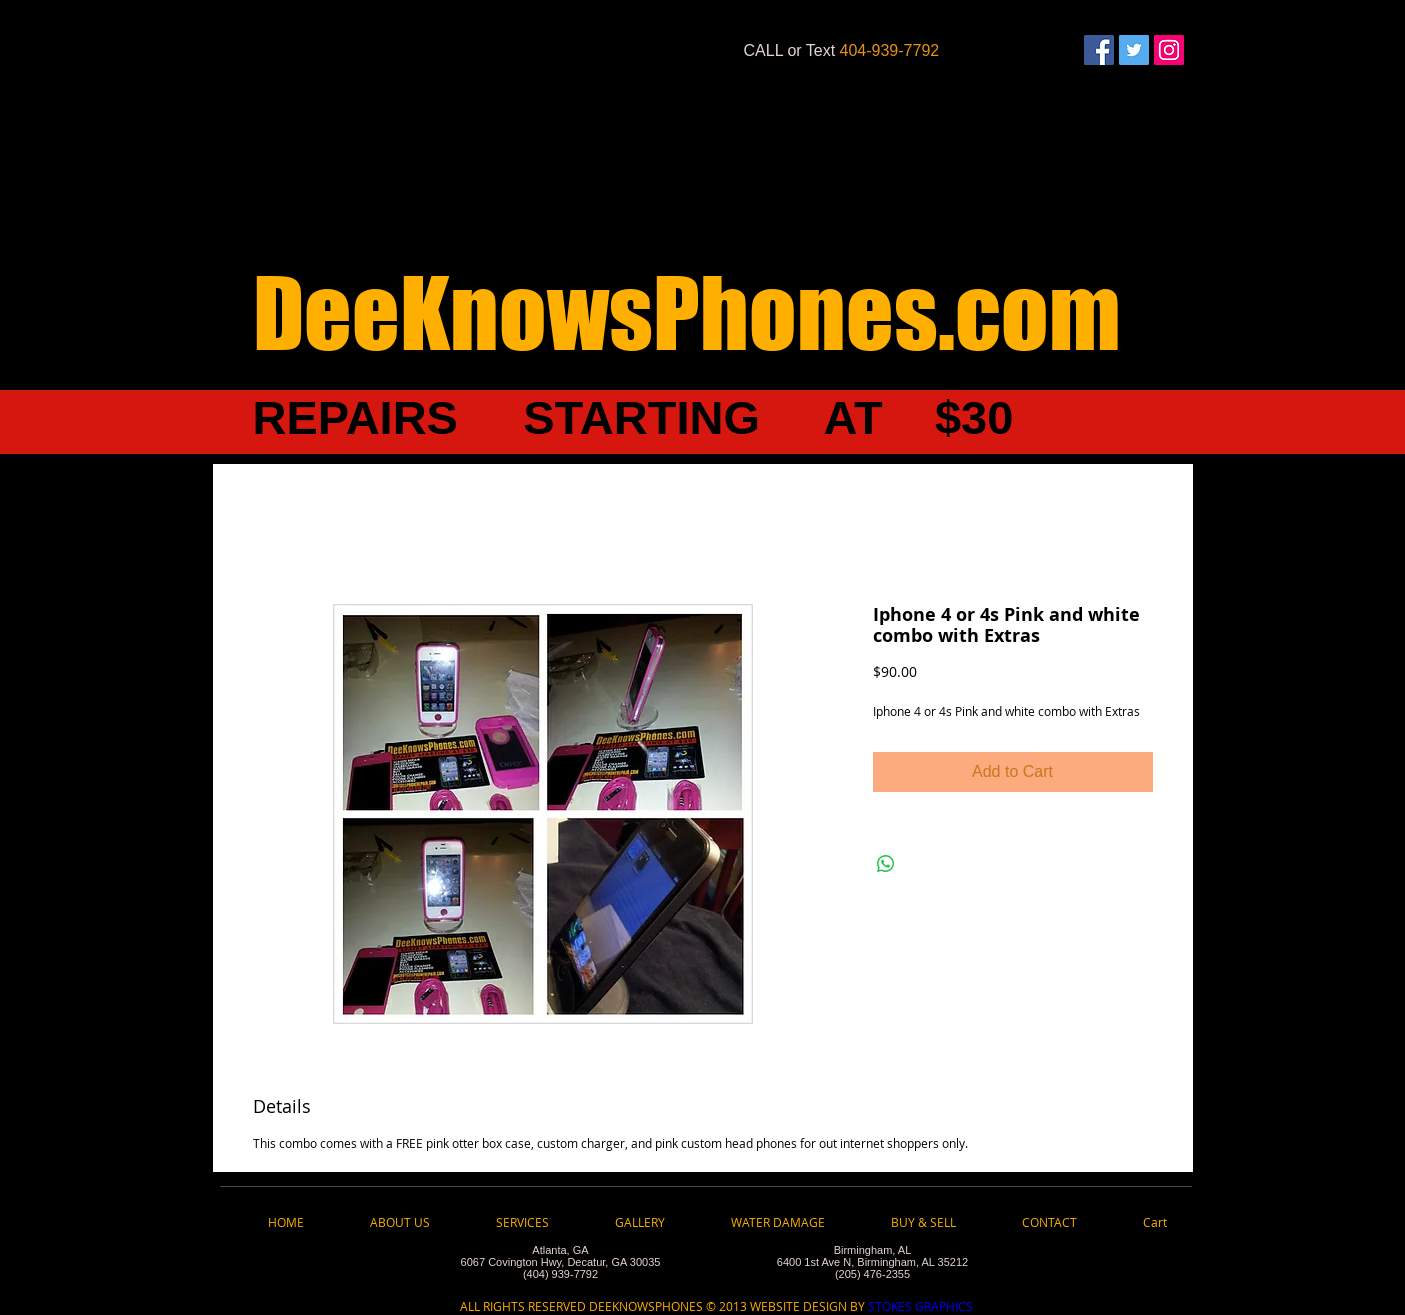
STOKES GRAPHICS (919, 1306)
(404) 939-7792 (560, 1274)
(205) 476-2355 (872, 1274)
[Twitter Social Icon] (1134, 50)
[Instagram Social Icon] (1169, 50)
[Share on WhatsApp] (886, 864)
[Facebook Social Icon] (1099, 50)
